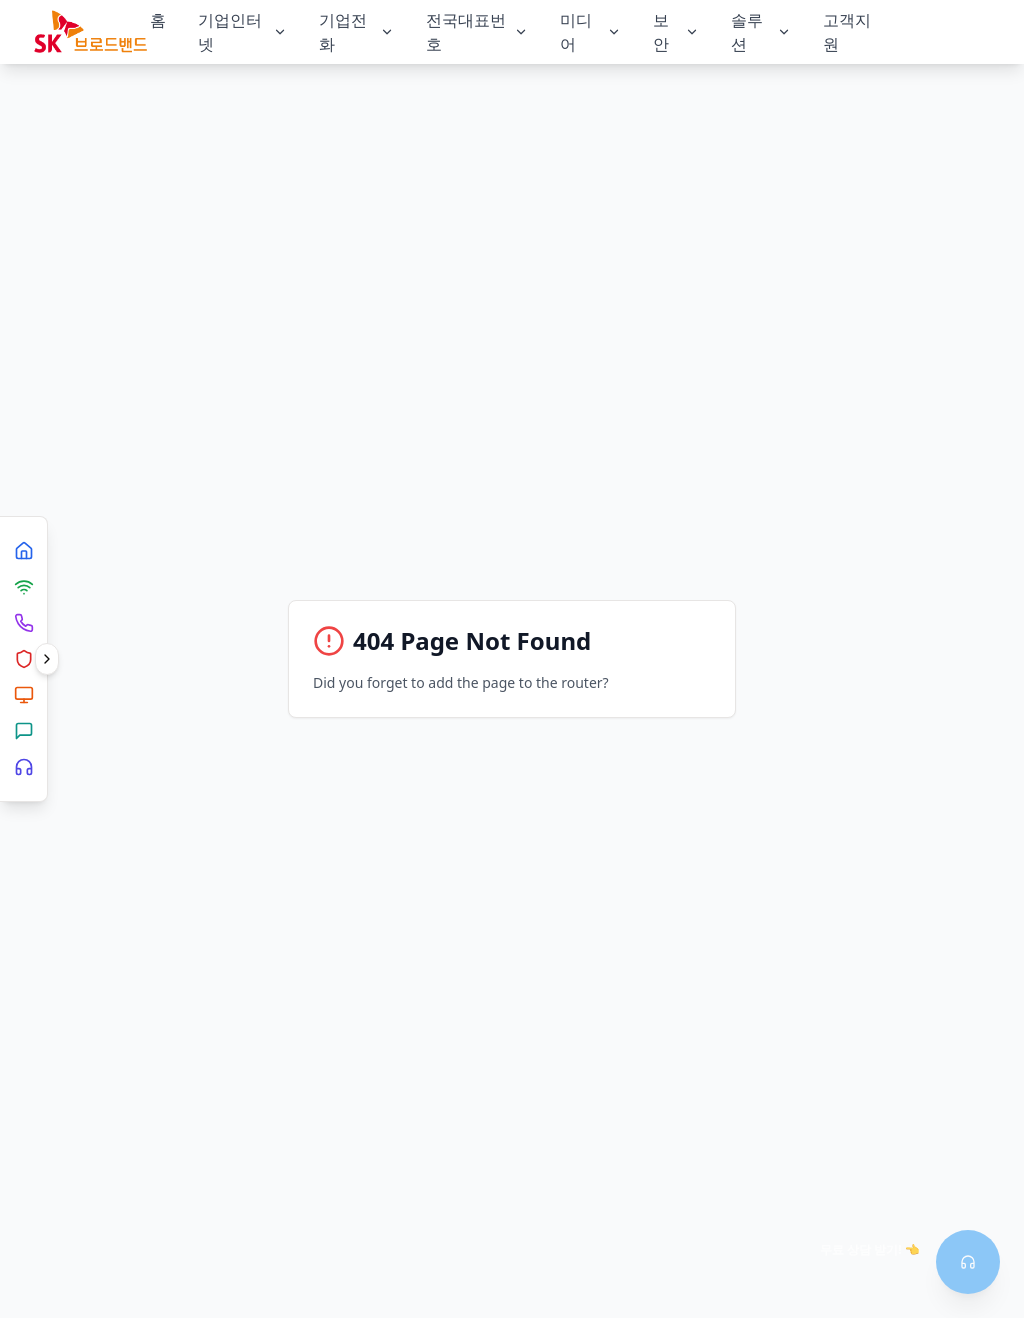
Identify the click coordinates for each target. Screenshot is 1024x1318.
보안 (676, 32)
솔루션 (761, 32)
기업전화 (356, 32)
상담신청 (936, 31)
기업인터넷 (242, 32)
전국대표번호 (477, 32)
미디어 (590, 32)
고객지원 (847, 32)
